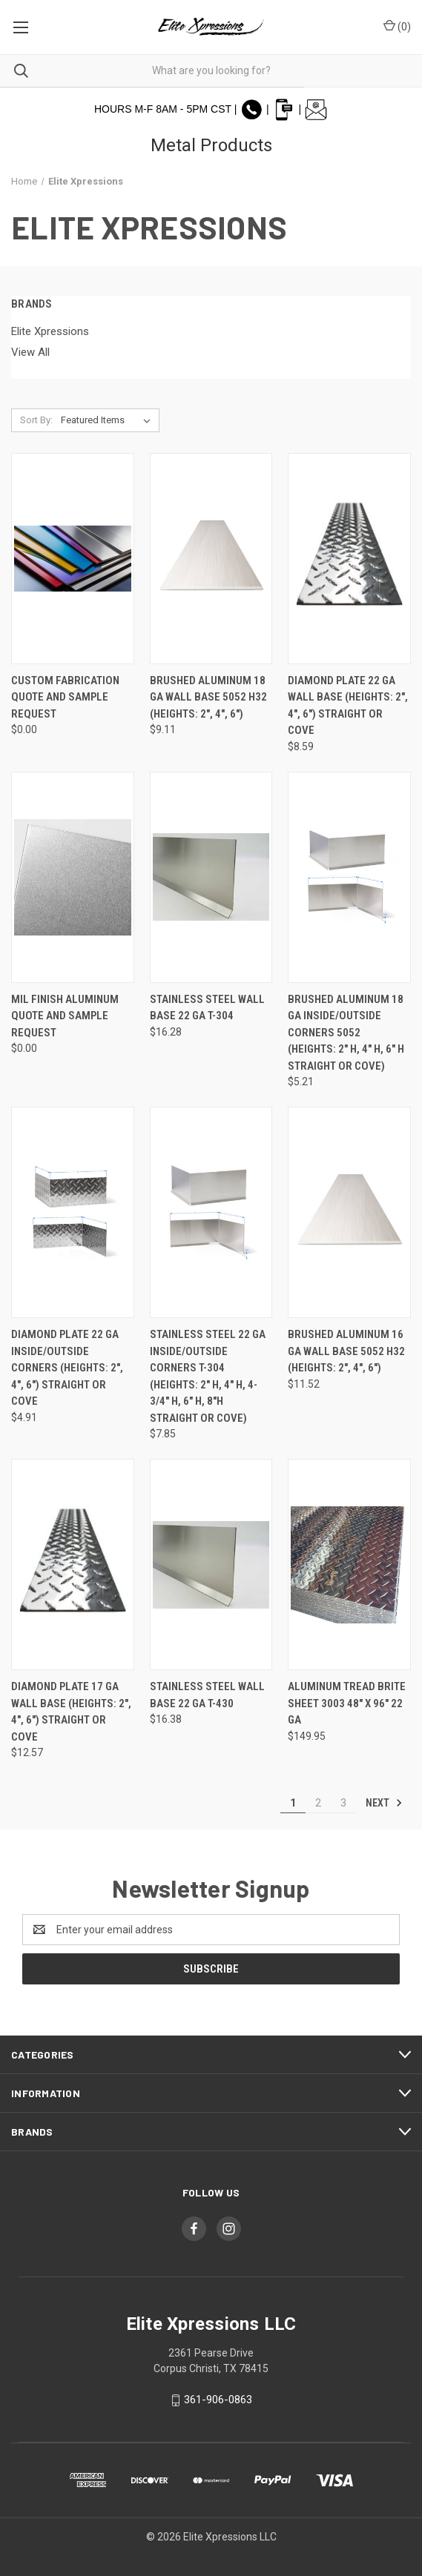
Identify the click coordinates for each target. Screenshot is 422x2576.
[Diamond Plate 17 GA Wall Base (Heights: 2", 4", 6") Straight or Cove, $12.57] (72, 1564)
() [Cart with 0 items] (397, 26)
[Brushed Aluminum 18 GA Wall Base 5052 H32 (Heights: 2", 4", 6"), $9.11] (211, 558)
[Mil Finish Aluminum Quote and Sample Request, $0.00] (72, 877)
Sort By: (36, 420)
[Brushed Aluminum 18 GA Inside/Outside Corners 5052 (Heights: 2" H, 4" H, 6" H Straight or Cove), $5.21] (349, 877)
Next (384, 1802)
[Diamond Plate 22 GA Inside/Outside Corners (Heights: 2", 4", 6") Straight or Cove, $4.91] (72, 1212)
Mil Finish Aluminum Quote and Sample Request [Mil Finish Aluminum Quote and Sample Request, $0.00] (65, 1016)
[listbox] (109, 420)
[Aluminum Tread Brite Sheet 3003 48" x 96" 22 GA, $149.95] (349, 1564)
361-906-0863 (218, 2399)
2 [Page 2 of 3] (318, 1803)
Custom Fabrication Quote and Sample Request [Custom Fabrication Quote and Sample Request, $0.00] (65, 697)
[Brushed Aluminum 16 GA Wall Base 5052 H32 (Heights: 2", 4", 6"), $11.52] (349, 1212)
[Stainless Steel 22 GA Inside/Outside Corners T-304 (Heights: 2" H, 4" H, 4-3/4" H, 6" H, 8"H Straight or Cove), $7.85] (211, 1212)
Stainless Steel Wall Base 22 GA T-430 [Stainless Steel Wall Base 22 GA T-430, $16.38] (207, 1695)
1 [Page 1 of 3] (293, 1803)
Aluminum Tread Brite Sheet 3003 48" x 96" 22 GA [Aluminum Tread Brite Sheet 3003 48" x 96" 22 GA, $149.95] (347, 1703)
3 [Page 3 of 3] (343, 1803)
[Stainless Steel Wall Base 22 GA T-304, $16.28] (211, 877)
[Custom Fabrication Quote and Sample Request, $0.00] (72, 558)
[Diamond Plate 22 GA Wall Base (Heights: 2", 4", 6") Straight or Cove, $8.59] (349, 558)
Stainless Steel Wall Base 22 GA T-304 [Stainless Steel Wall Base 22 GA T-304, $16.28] (207, 1008)
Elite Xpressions (50, 331)
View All (30, 352)
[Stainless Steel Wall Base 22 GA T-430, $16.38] (211, 1564)
